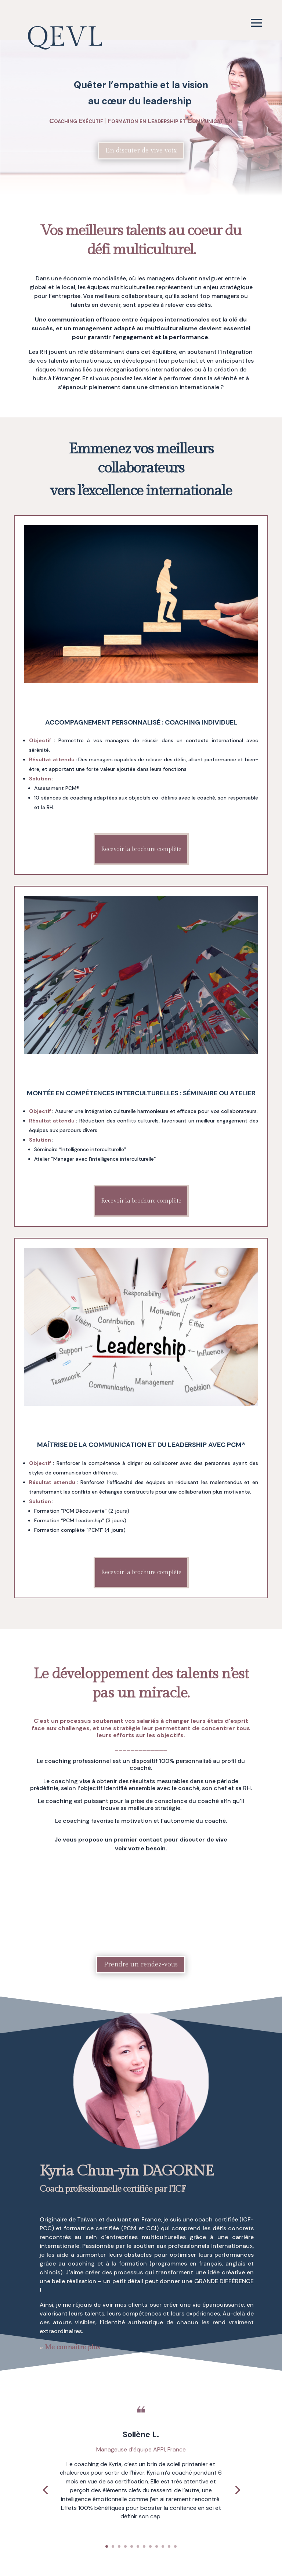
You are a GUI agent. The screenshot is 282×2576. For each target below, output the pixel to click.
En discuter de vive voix (141, 150)
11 (169, 2546)
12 (175, 2546)
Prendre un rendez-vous (141, 1964)
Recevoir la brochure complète (141, 849)
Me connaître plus (72, 2347)
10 (163, 2546)
